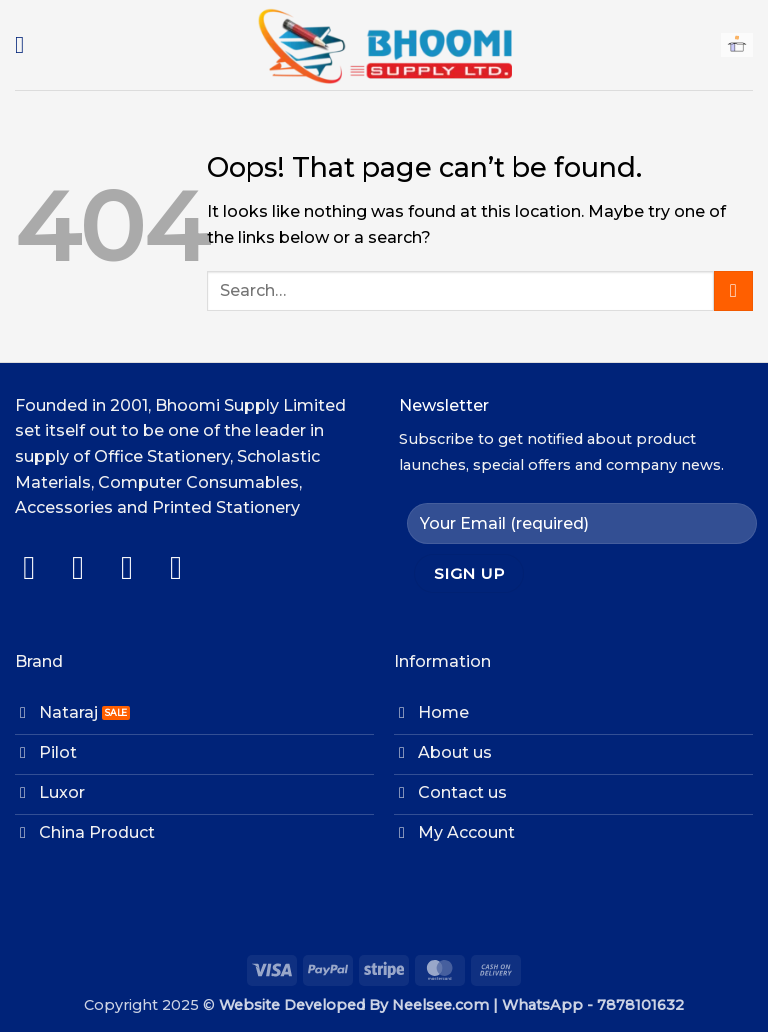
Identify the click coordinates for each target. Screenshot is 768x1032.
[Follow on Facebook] (39, 567)
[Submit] (733, 290)
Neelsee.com (440, 1005)
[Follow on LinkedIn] (186, 567)
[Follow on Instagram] (88, 567)
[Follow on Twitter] (137, 567)
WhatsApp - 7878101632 (593, 1005)
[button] (27, 44)
